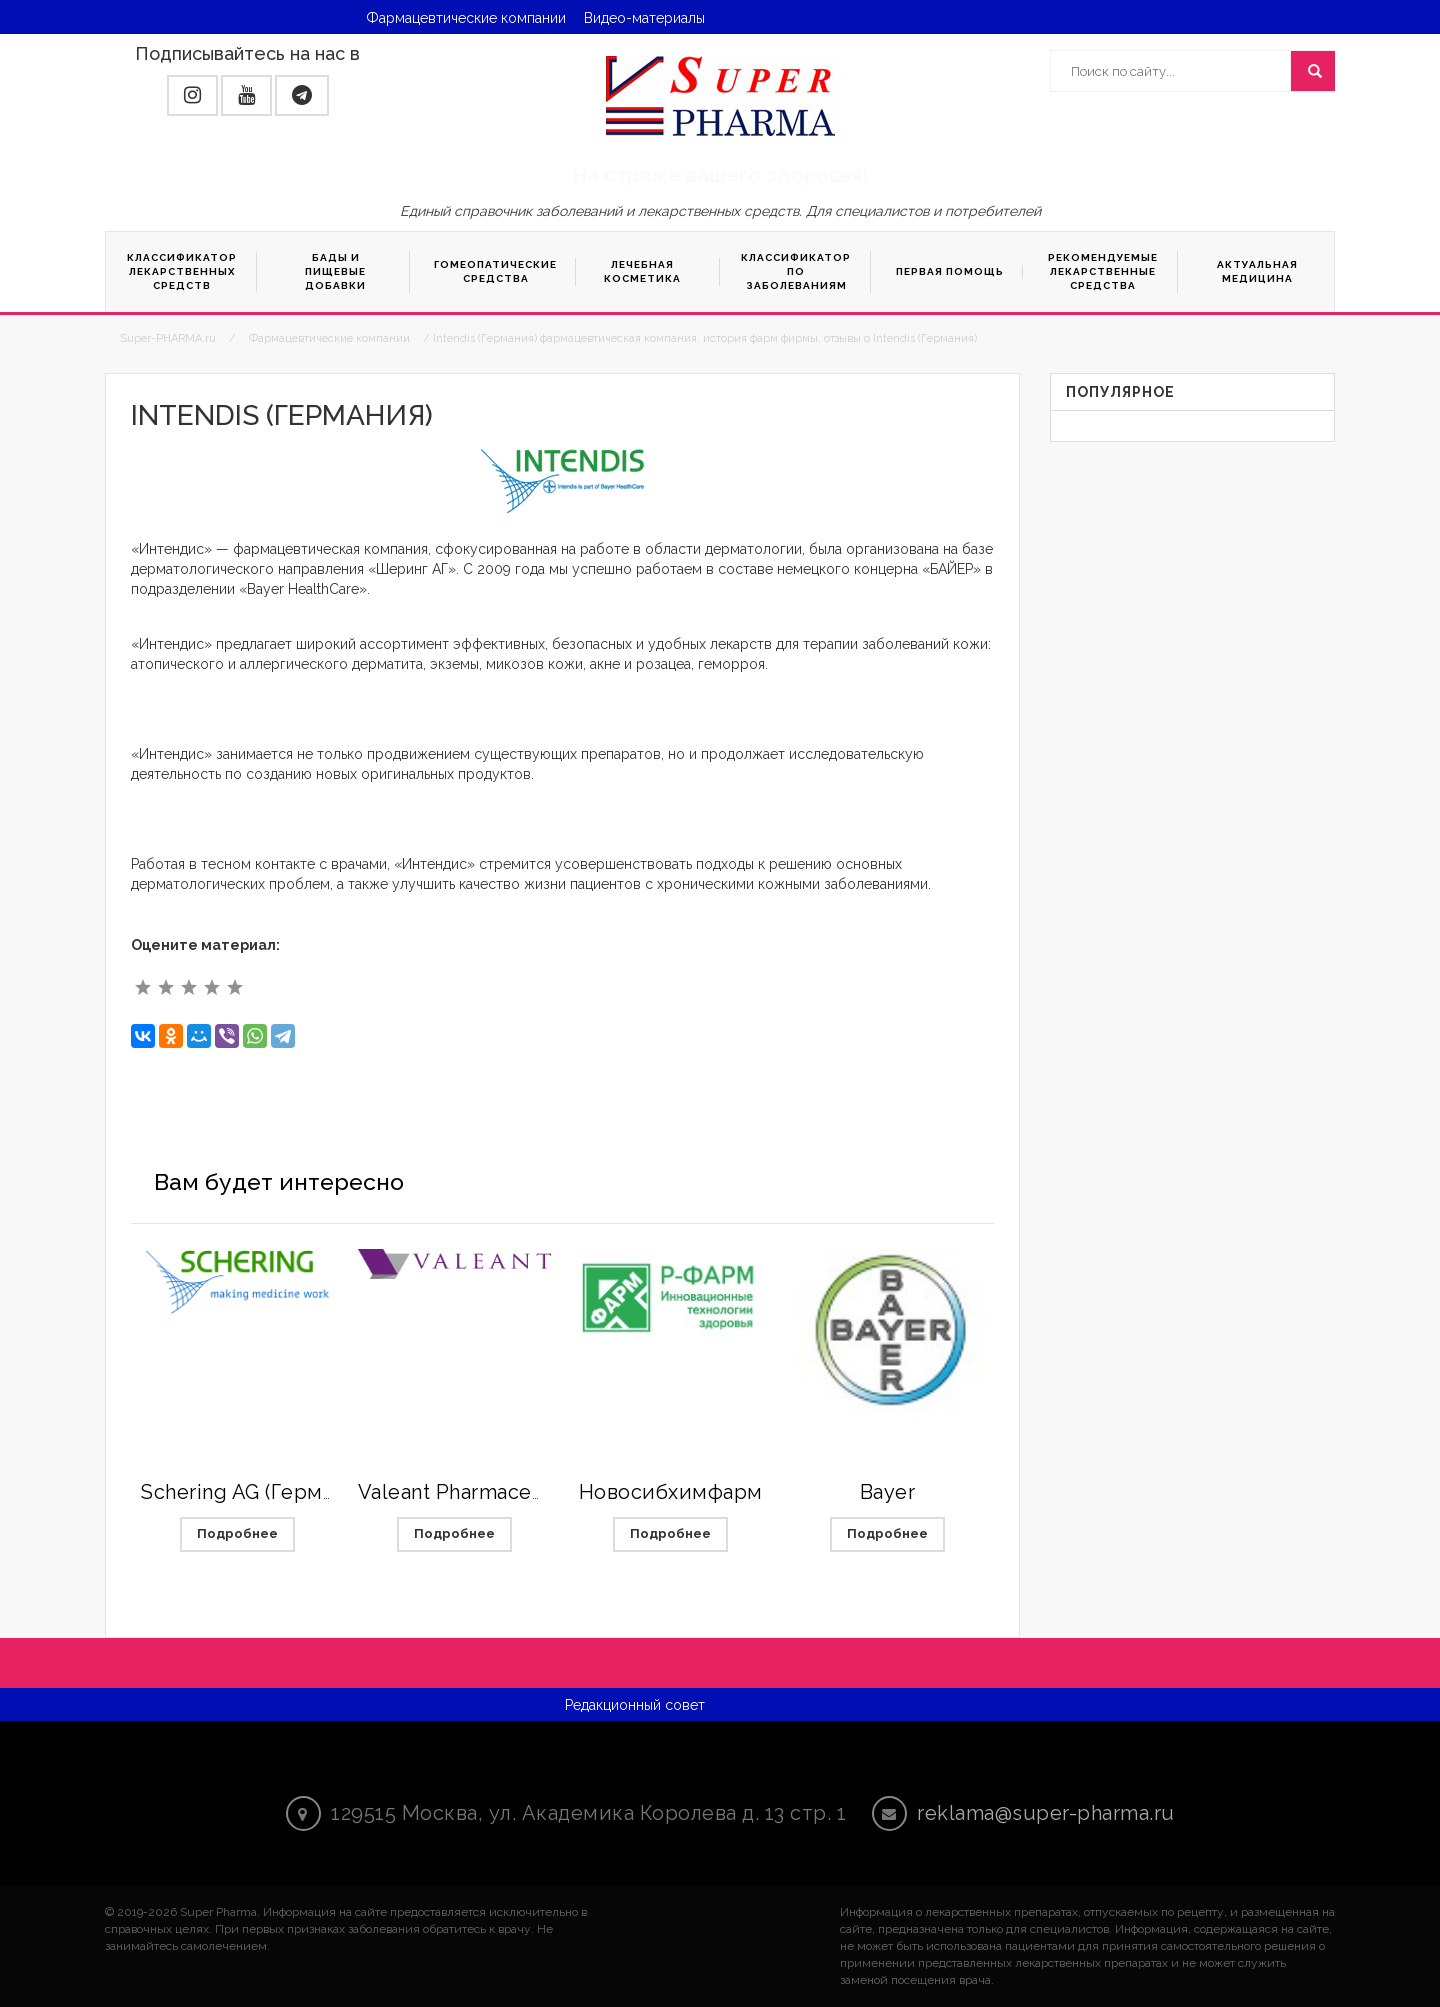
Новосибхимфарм (671, 1492)
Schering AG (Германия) (258, 1492)
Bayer (888, 1492)
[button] (192, 95)
